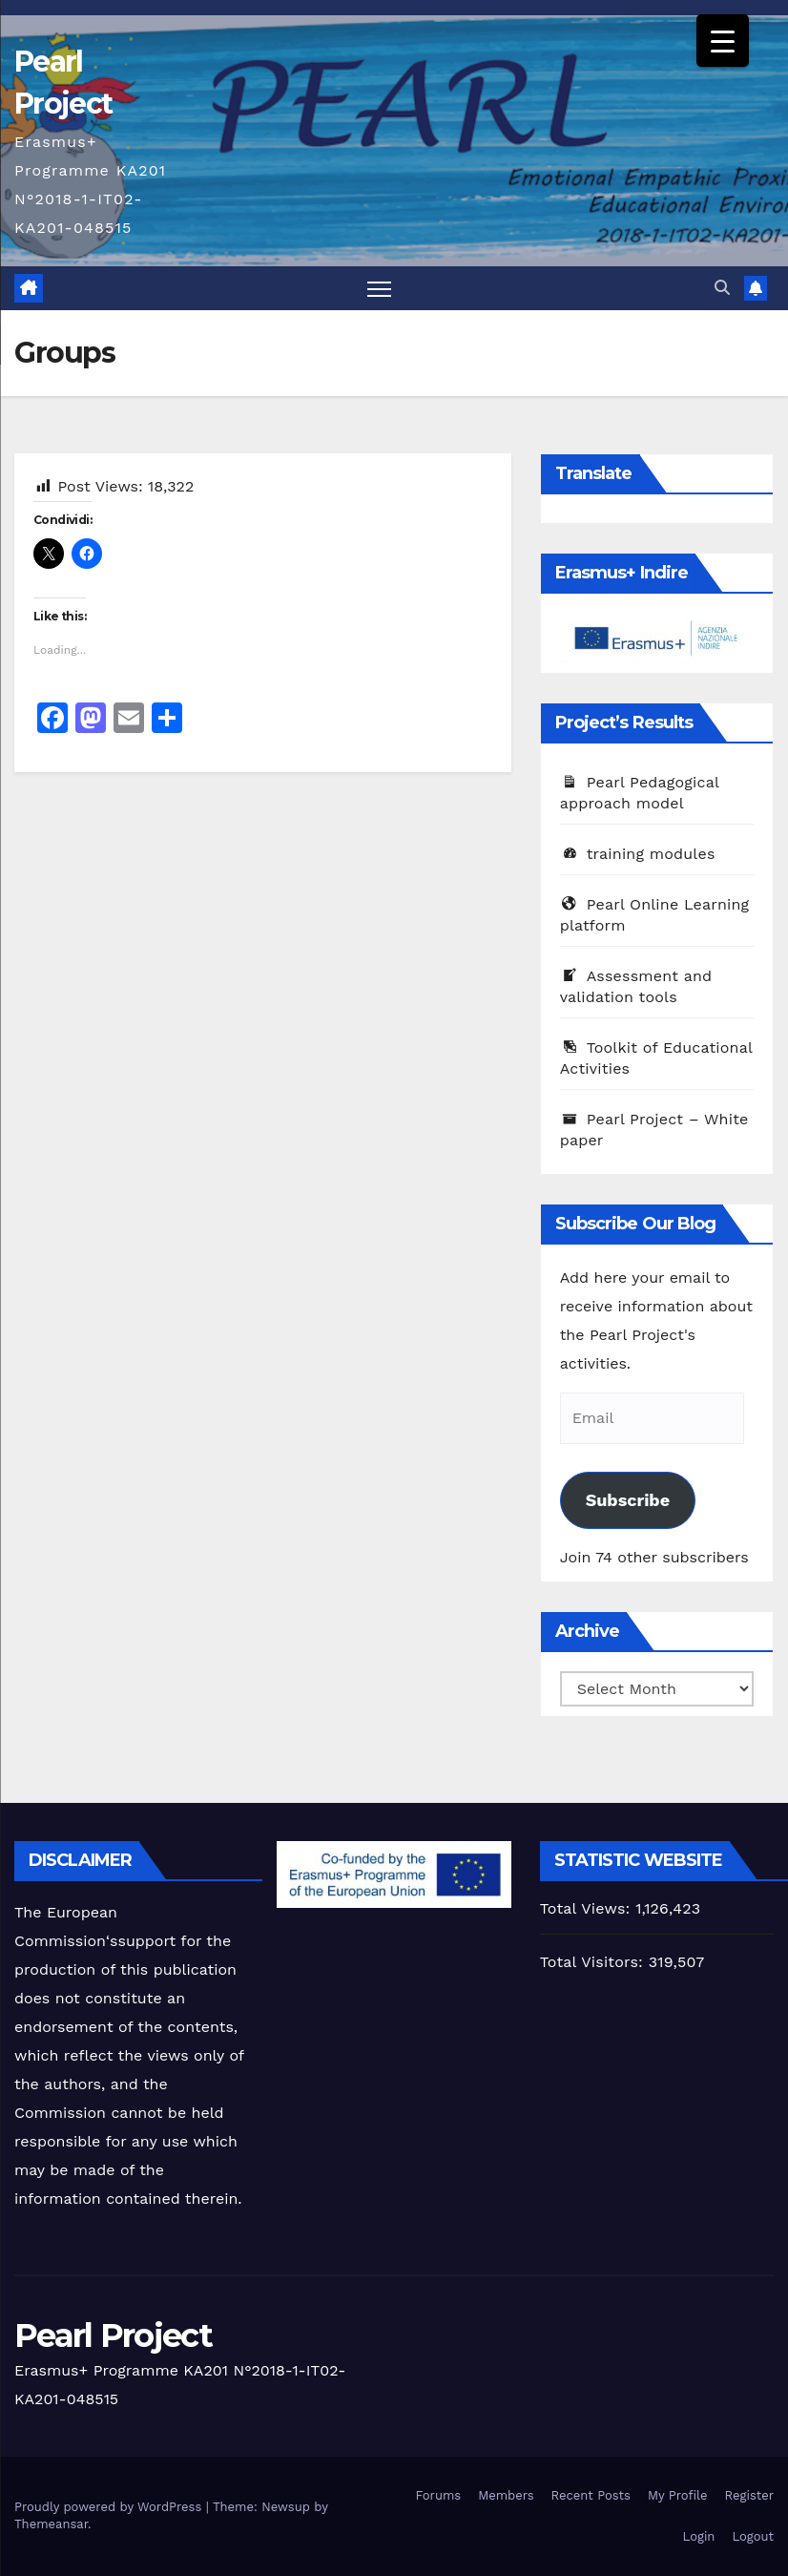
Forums (439, 2495)
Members (505, 2495)
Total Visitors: (594, 1962)
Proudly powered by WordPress (110, 2507)
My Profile (678, 2495)
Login (699, 2536)
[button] (722, 288)
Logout (753, 2536)
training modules (637, 854)
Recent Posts (591, 2495)
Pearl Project (113, 2335)
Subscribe (628, 1500)
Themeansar (51, 2524)
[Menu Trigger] (722, 40)
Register (749, 2495)
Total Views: (587, 1908)
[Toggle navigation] (379, 289)
